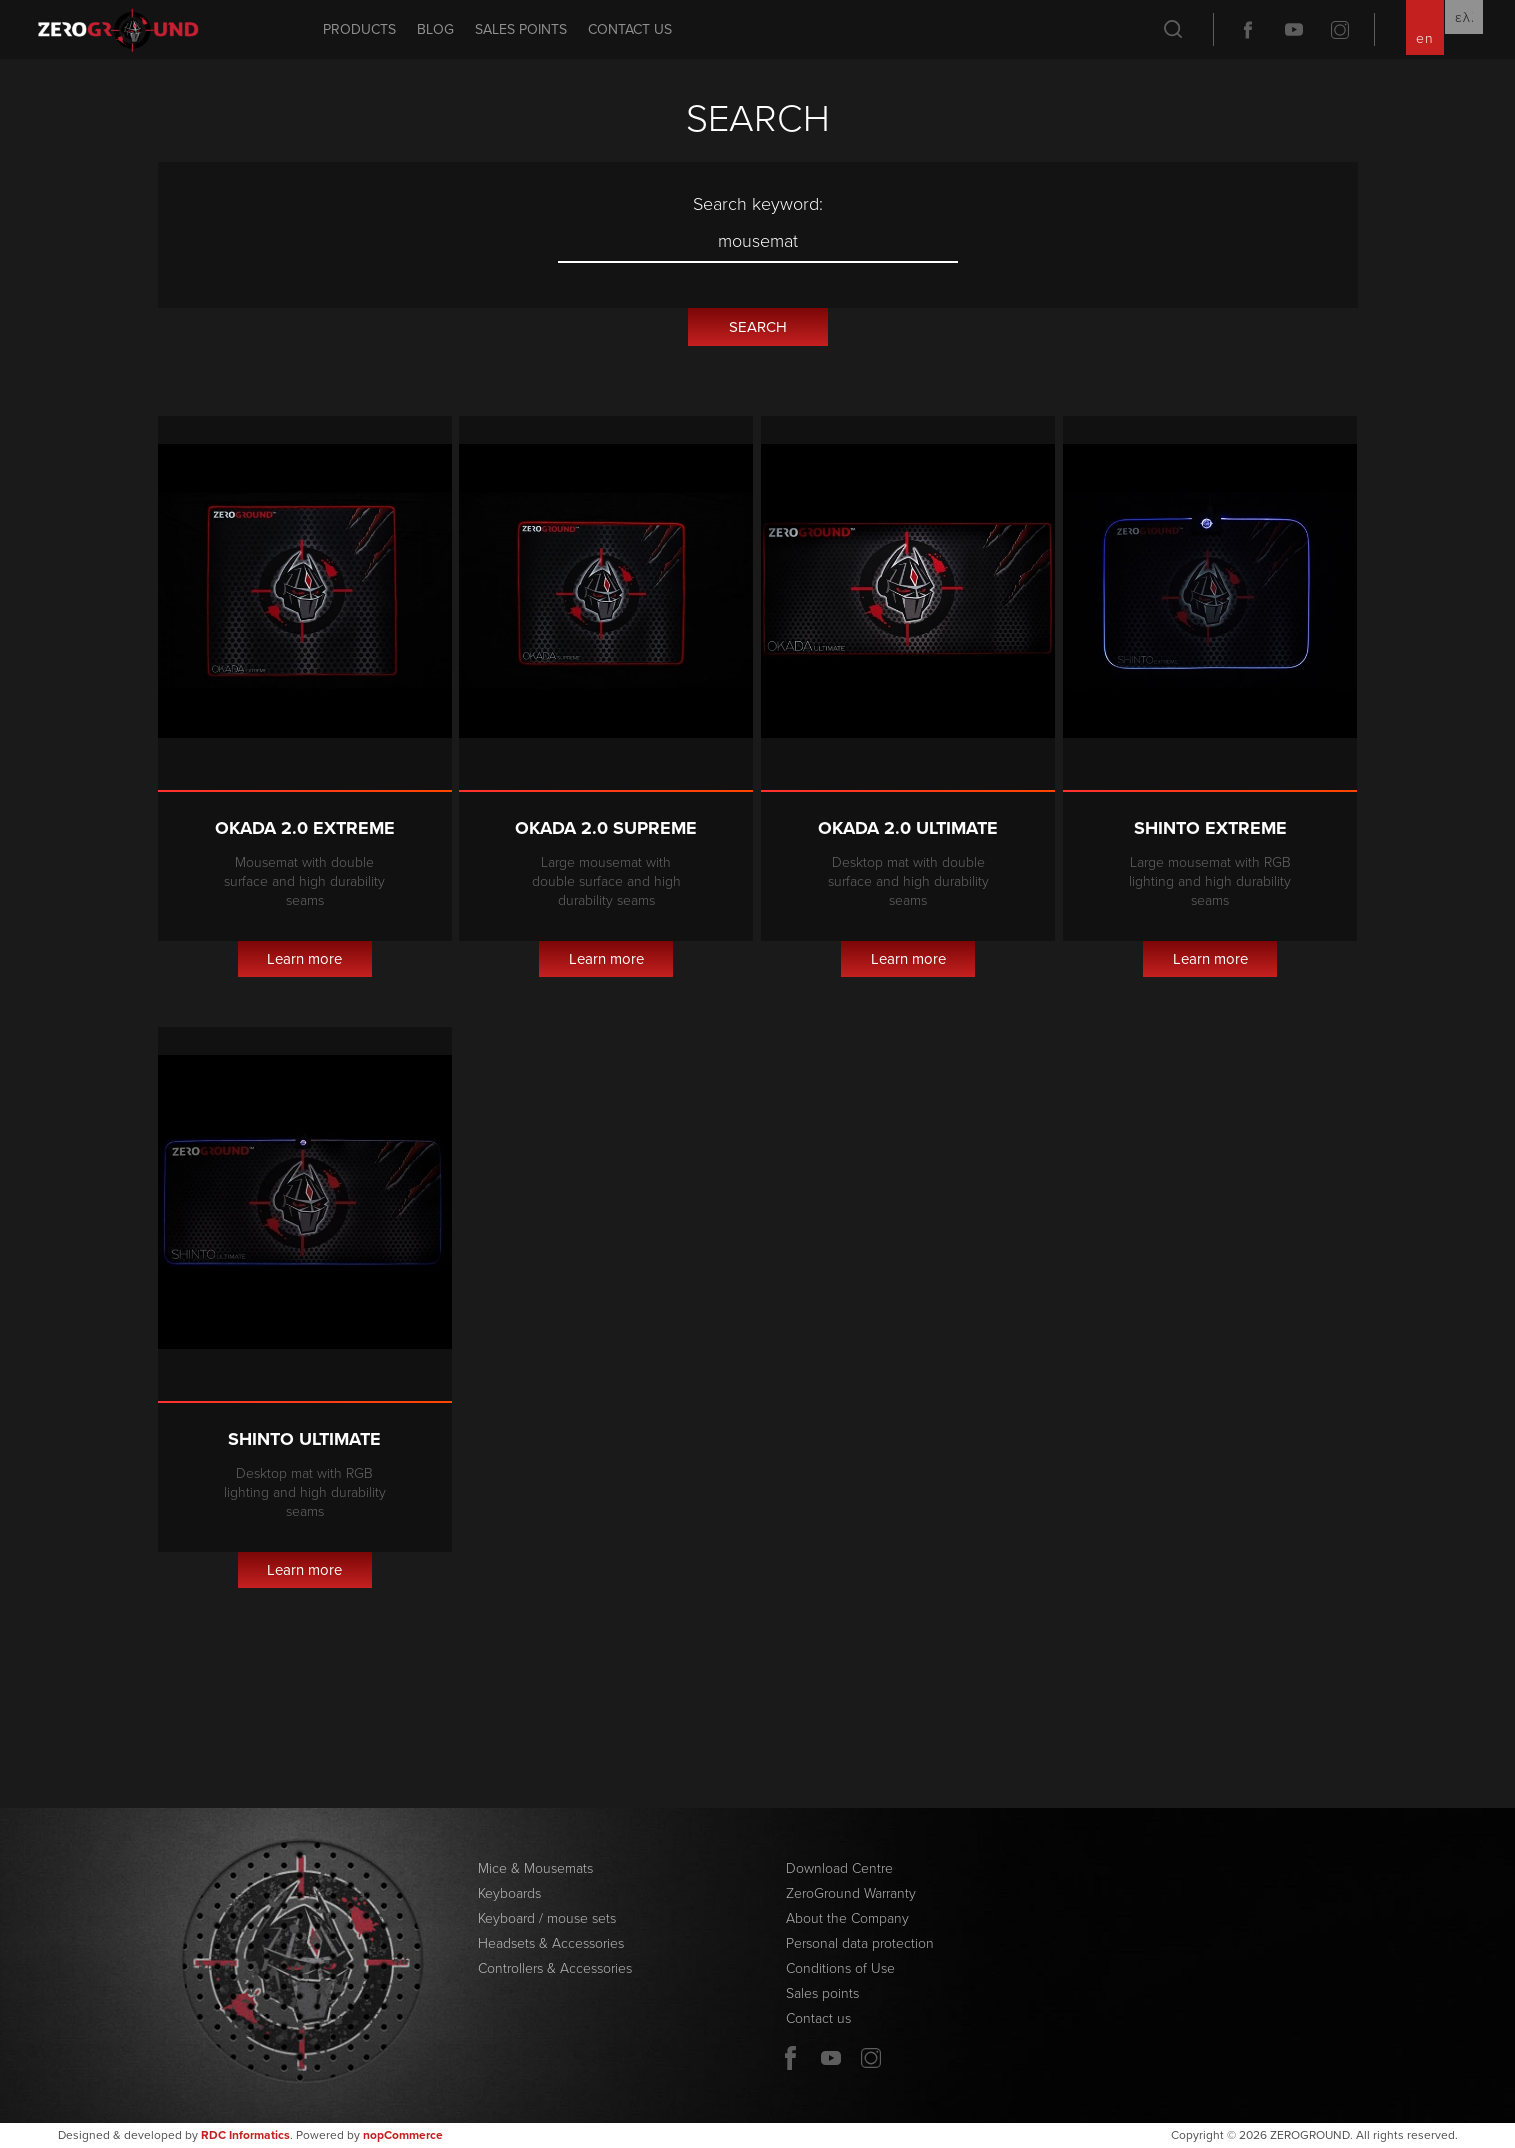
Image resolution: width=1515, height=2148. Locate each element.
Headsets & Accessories (551, 1943)
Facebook (1248, 30)
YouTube (1294, 30)
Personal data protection (860, 1943)
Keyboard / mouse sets (547, 1918)
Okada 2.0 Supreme (606, 828)
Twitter (1340, 30)
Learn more (304, 959)
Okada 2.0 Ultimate (908, 828)
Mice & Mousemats (535, 1868)
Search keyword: (758, 204)
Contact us (630, 29)
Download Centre (839, 1868)
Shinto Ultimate (304, 1439)
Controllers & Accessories (555, 1968)
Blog (435, 29)
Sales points (521, 29)
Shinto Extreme (1210, 828)
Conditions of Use (840, 1968)
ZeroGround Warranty (851, 1893)
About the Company (847, 1918)
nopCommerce (403, 2135)
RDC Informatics (245, 2135)
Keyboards (509, 1893)
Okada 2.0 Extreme (305, 828)
